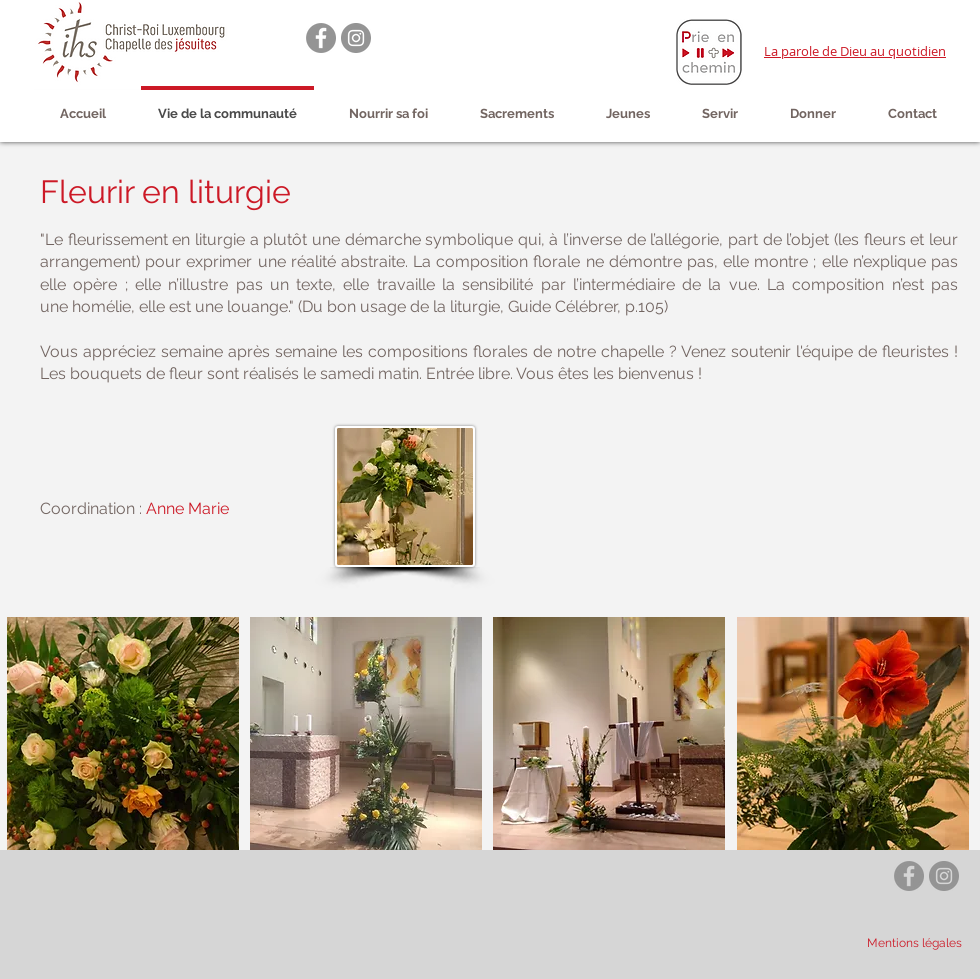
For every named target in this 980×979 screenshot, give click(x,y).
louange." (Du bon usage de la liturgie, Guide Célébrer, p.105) (447, 306)
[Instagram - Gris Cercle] (356, 38)
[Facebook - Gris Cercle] (321, 38)
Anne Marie (187, 508)
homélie (101, 306)
